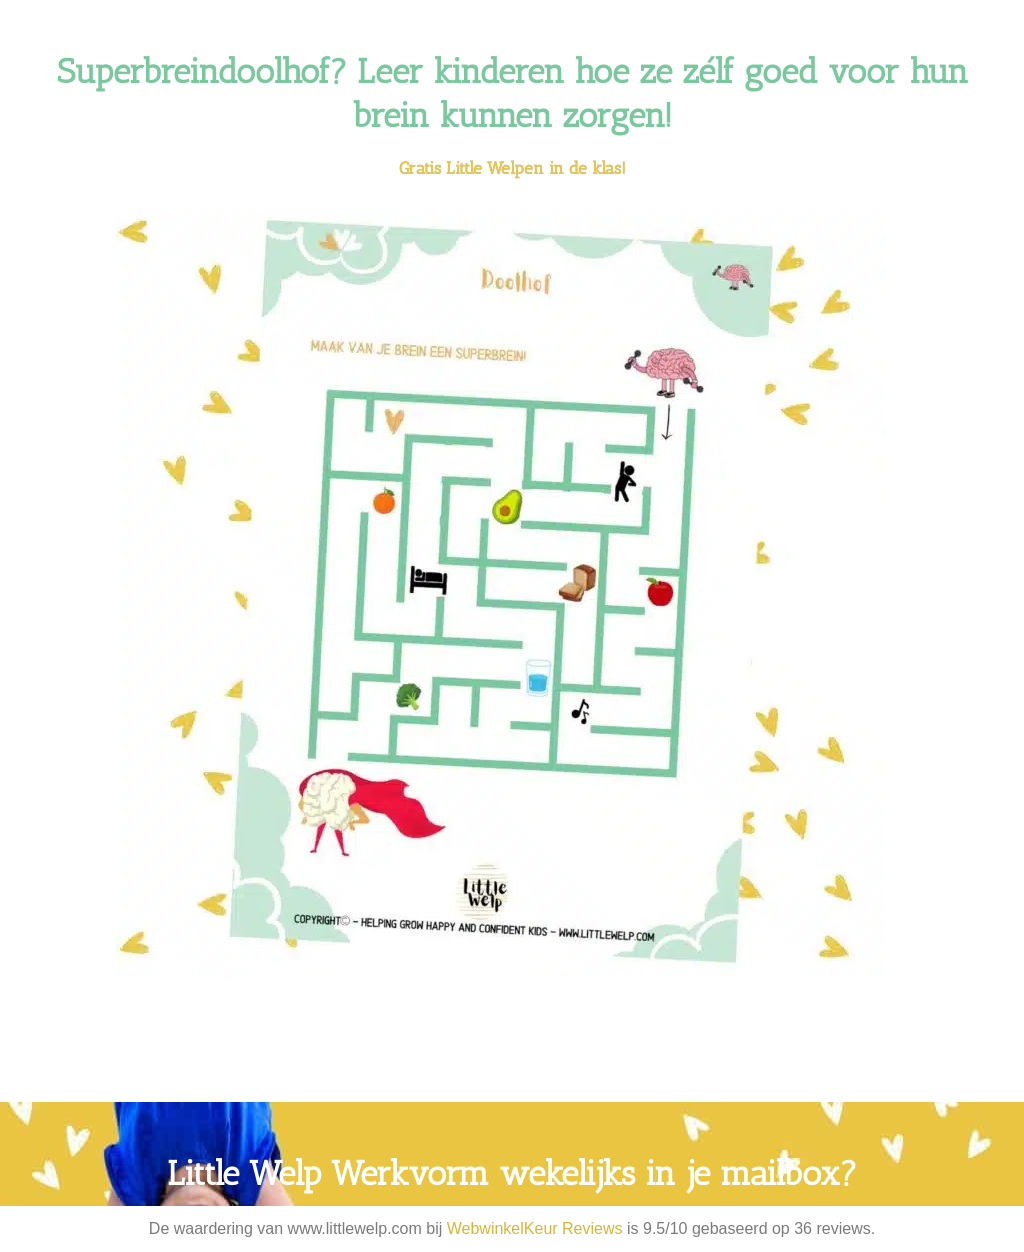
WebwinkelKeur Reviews (535, 1228)
